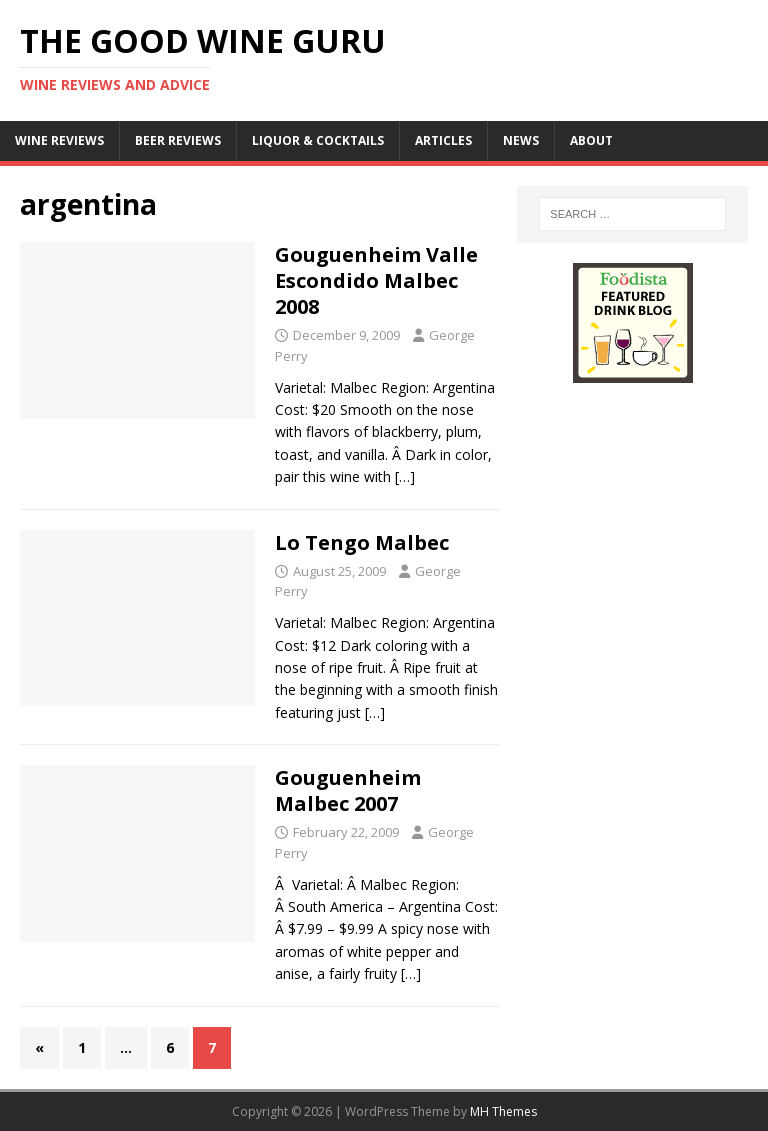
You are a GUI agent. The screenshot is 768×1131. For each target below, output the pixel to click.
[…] (405, 476)
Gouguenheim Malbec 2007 (348, 790)
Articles (443, 140)
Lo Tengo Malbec (362, 542)
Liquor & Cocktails (318, 140)
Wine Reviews (59, 140)
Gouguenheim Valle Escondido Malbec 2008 (376, 280)
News (521, 140)
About (591, 140)
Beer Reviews (178, 140)
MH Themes (503, 1111)
